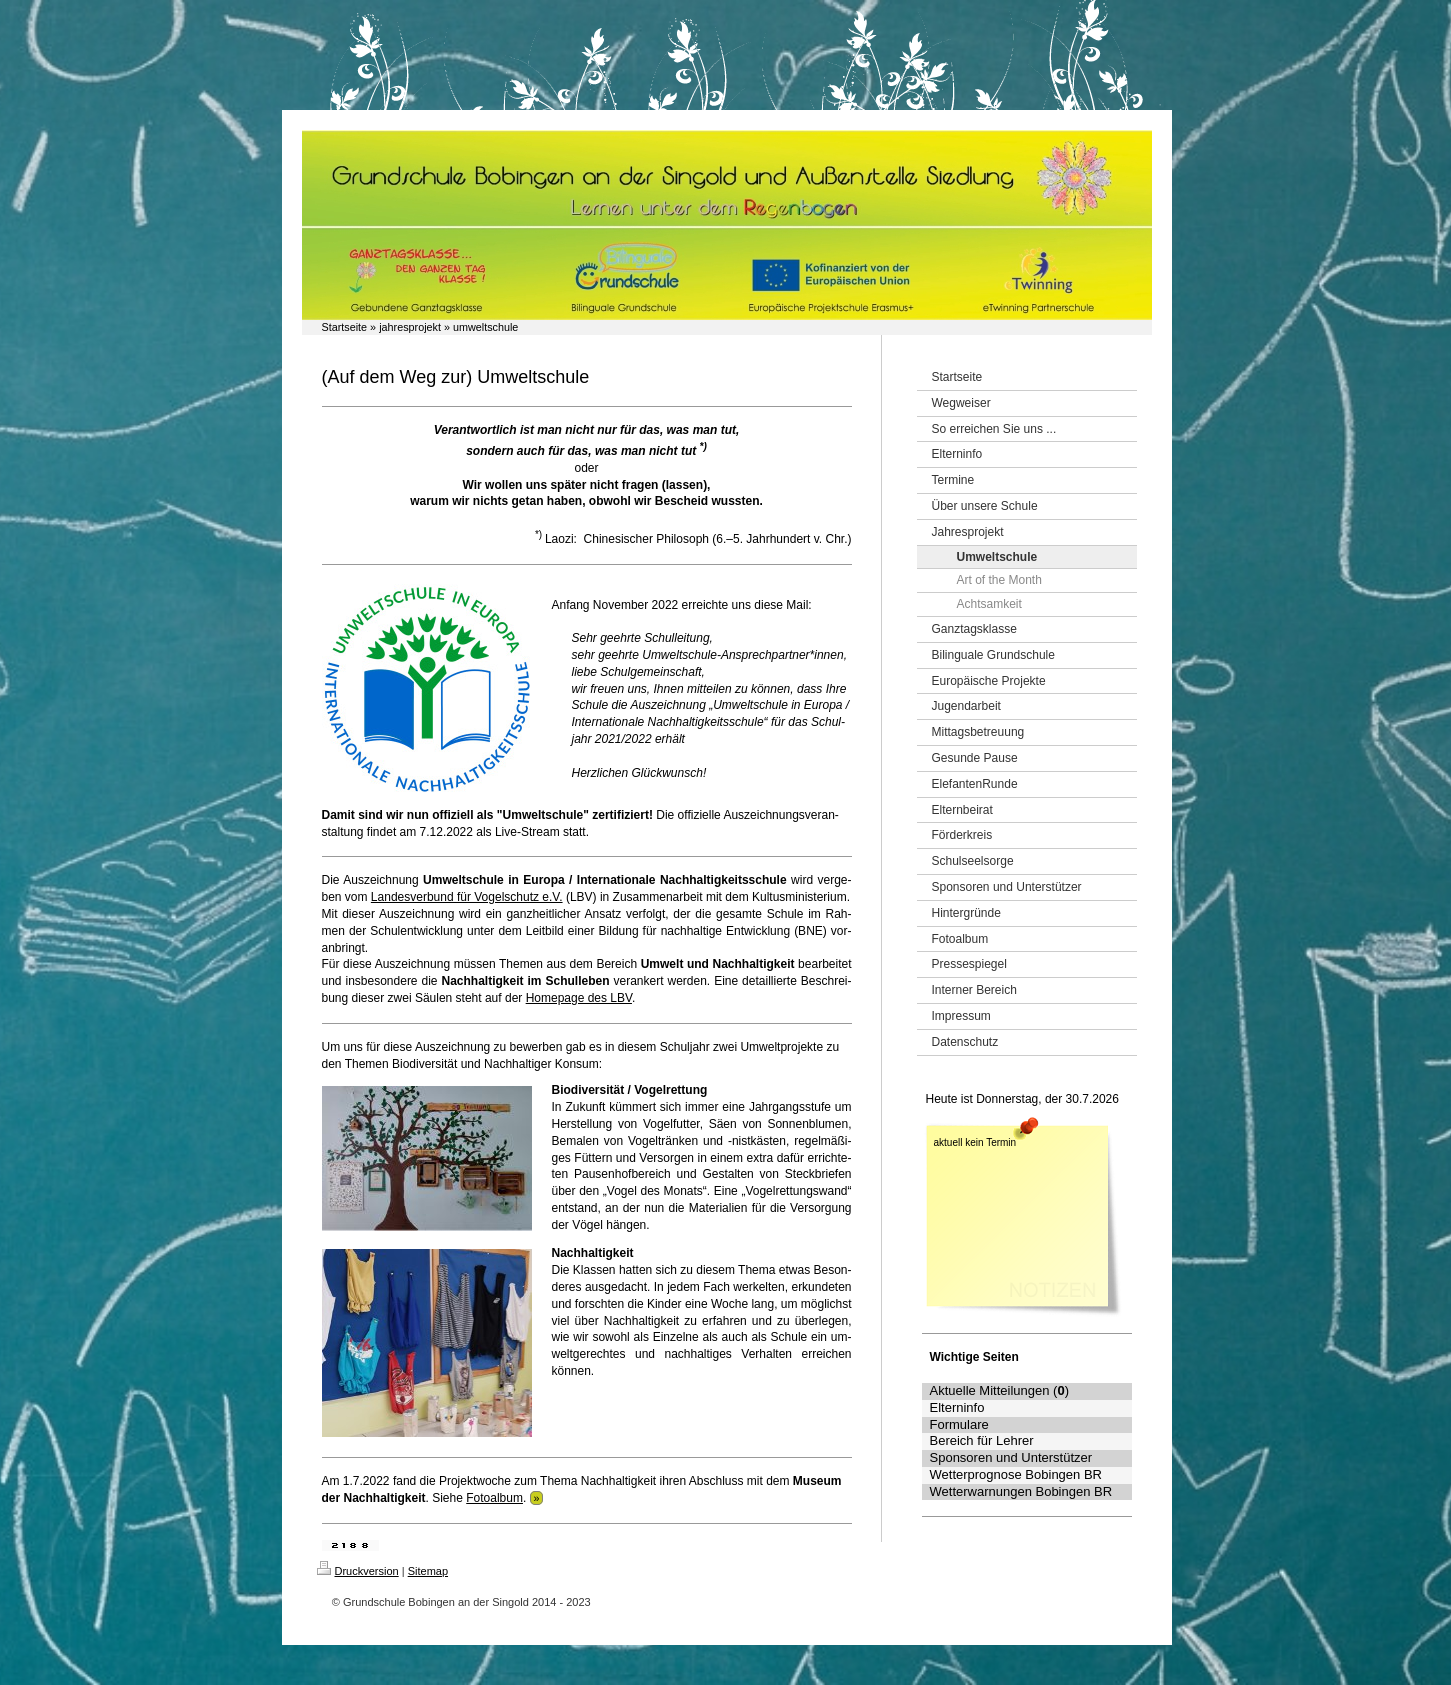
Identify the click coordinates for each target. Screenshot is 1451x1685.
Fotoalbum (494, 1498)
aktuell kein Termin (975, 1142)
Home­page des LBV (579, 998)
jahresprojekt (410, 327)
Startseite (345, 327)
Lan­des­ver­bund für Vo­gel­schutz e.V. (467, 897)
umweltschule (485, 327)
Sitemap (428, 1571)
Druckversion (358, 1571)
